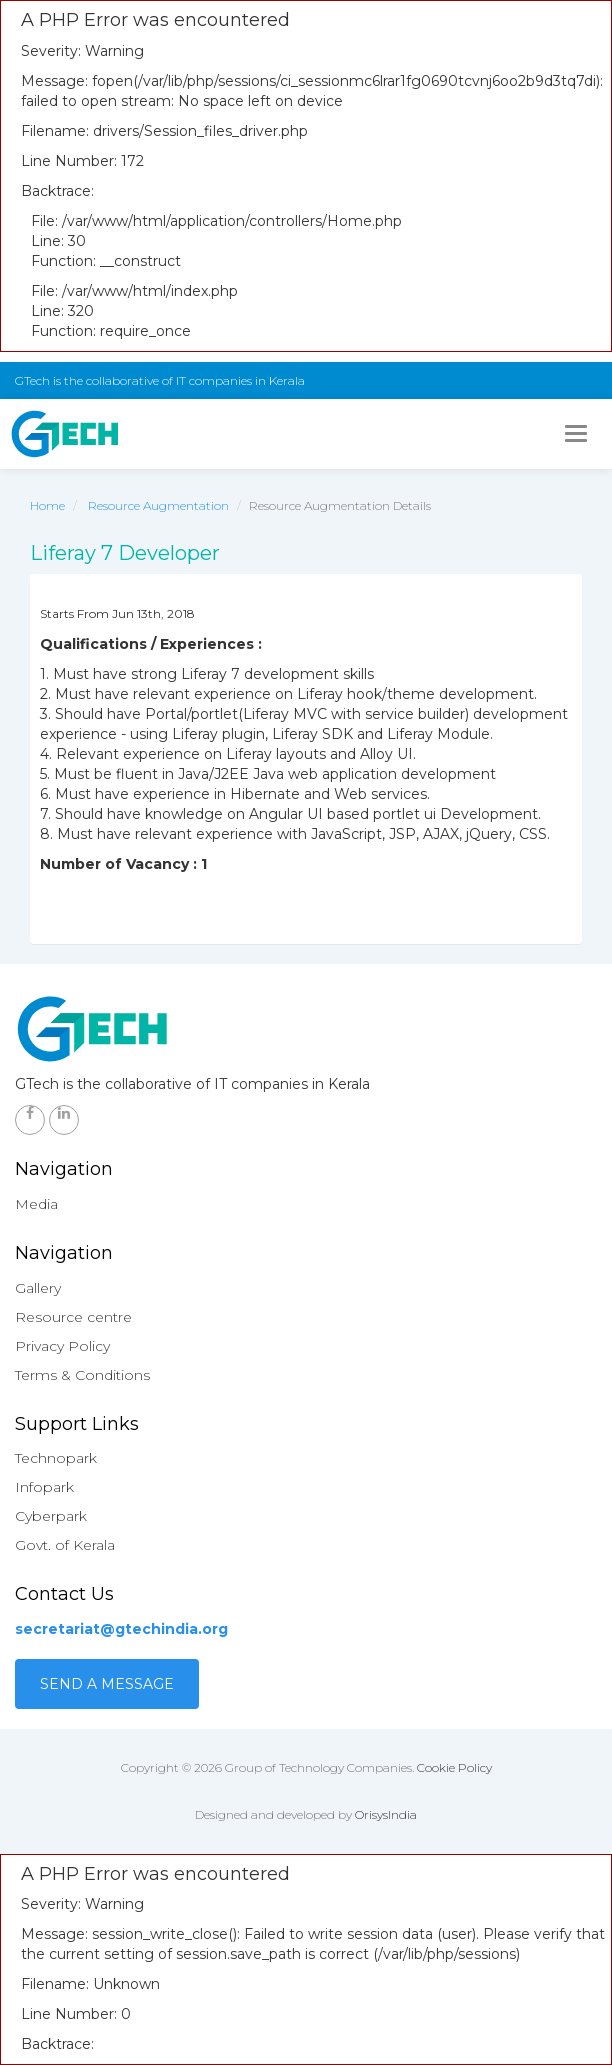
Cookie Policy (454, 1767)
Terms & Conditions (82, 1375)
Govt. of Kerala (65, 1545)
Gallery (38, 1288)
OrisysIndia (386, 1814)
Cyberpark (51, 1516)
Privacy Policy (62, 1346)
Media (36, 1204)
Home (47, 505)
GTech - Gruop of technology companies (65, 434)
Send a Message (107, 1684)
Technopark (56, 1458)
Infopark (44, 1487)
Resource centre (73, 1317)
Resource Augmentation (158, 505)
